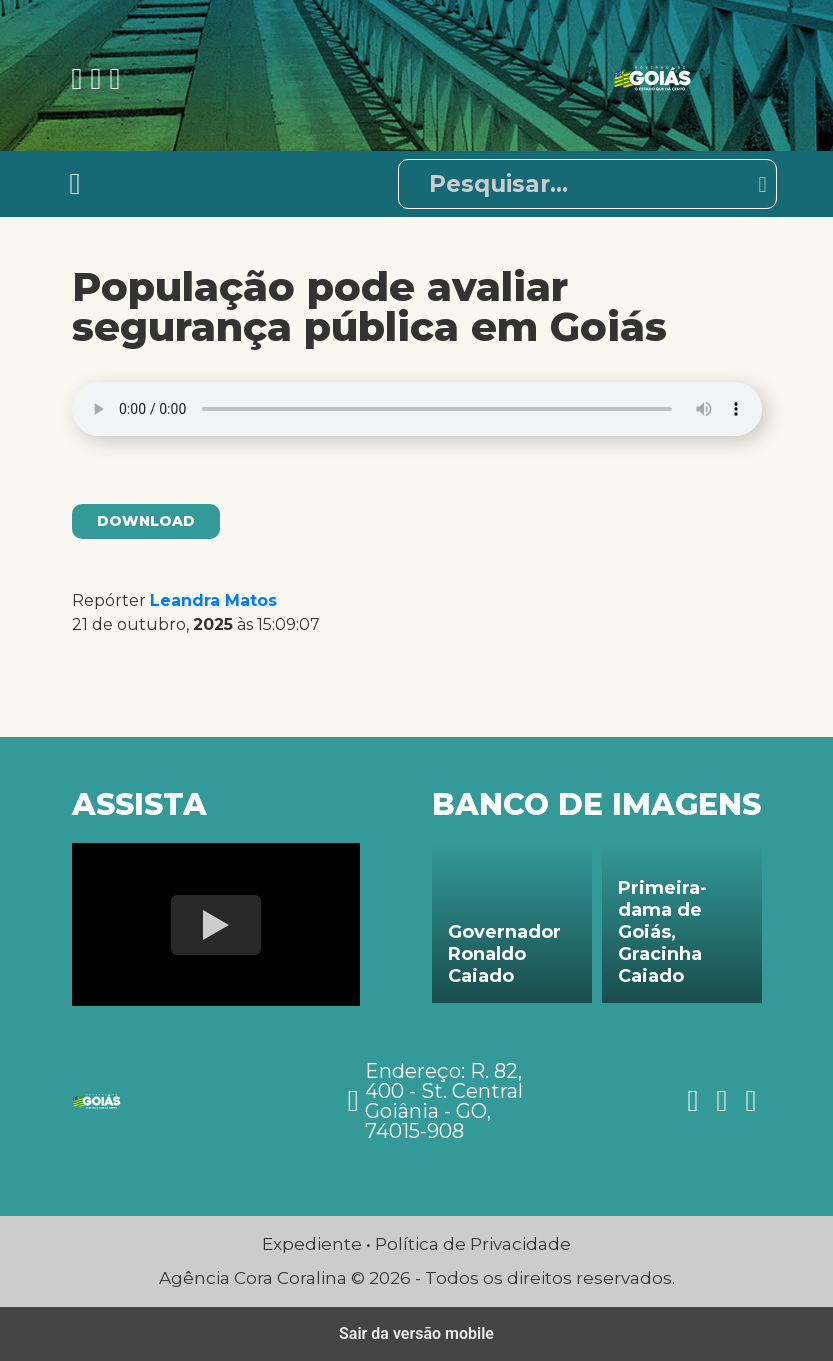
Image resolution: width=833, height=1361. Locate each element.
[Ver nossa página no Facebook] (81, 78)
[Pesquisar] (587, 184)
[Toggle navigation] (75, 184)
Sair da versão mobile (416, 1333)
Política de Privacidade (473, 1244)
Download (146, 521)
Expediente (312, 1244)
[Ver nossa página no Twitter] (114, 78)
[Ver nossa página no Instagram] (99, 78)
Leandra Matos (213, 600)
